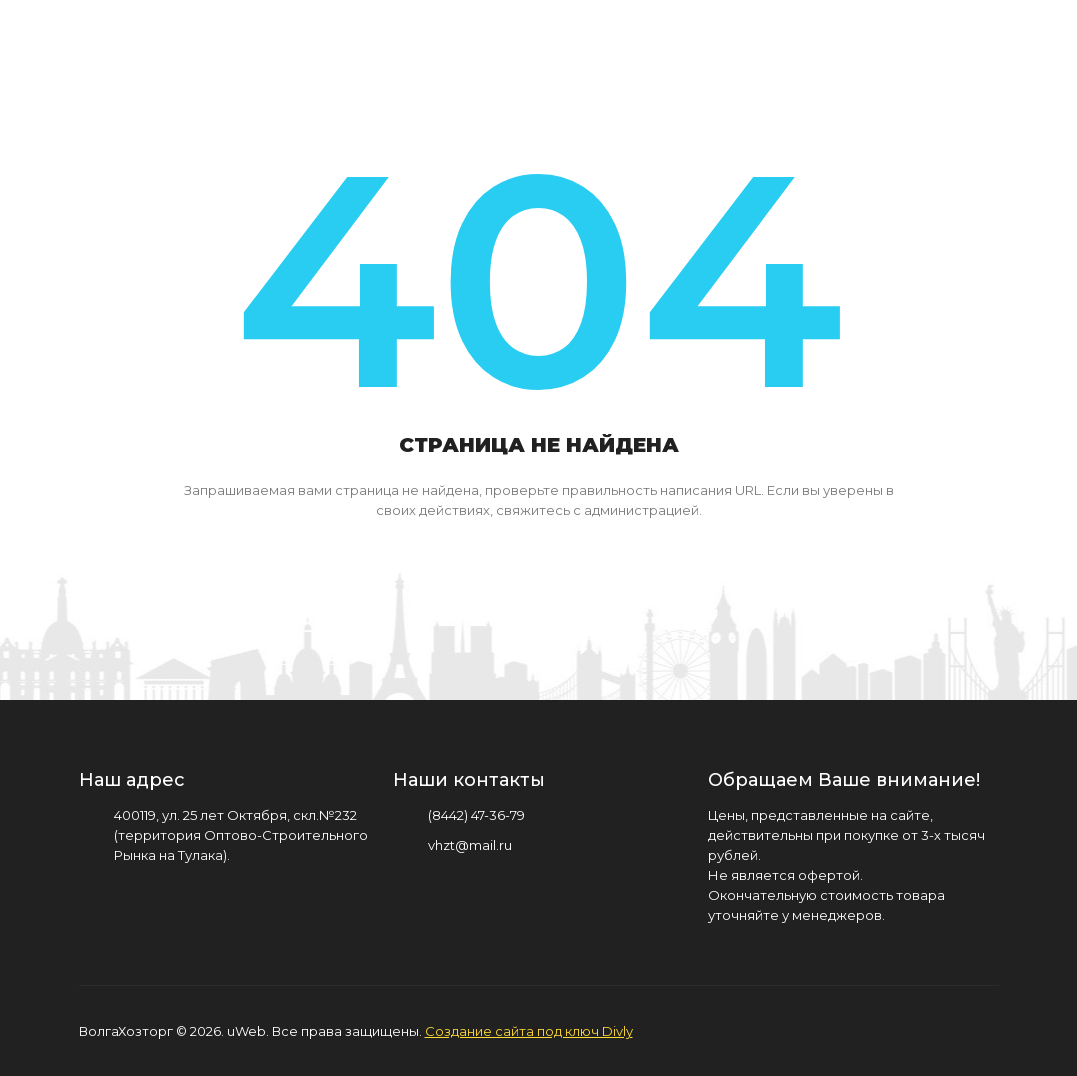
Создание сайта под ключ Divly (529, 1031)
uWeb (246, 1031)
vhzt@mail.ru (470, 845)
